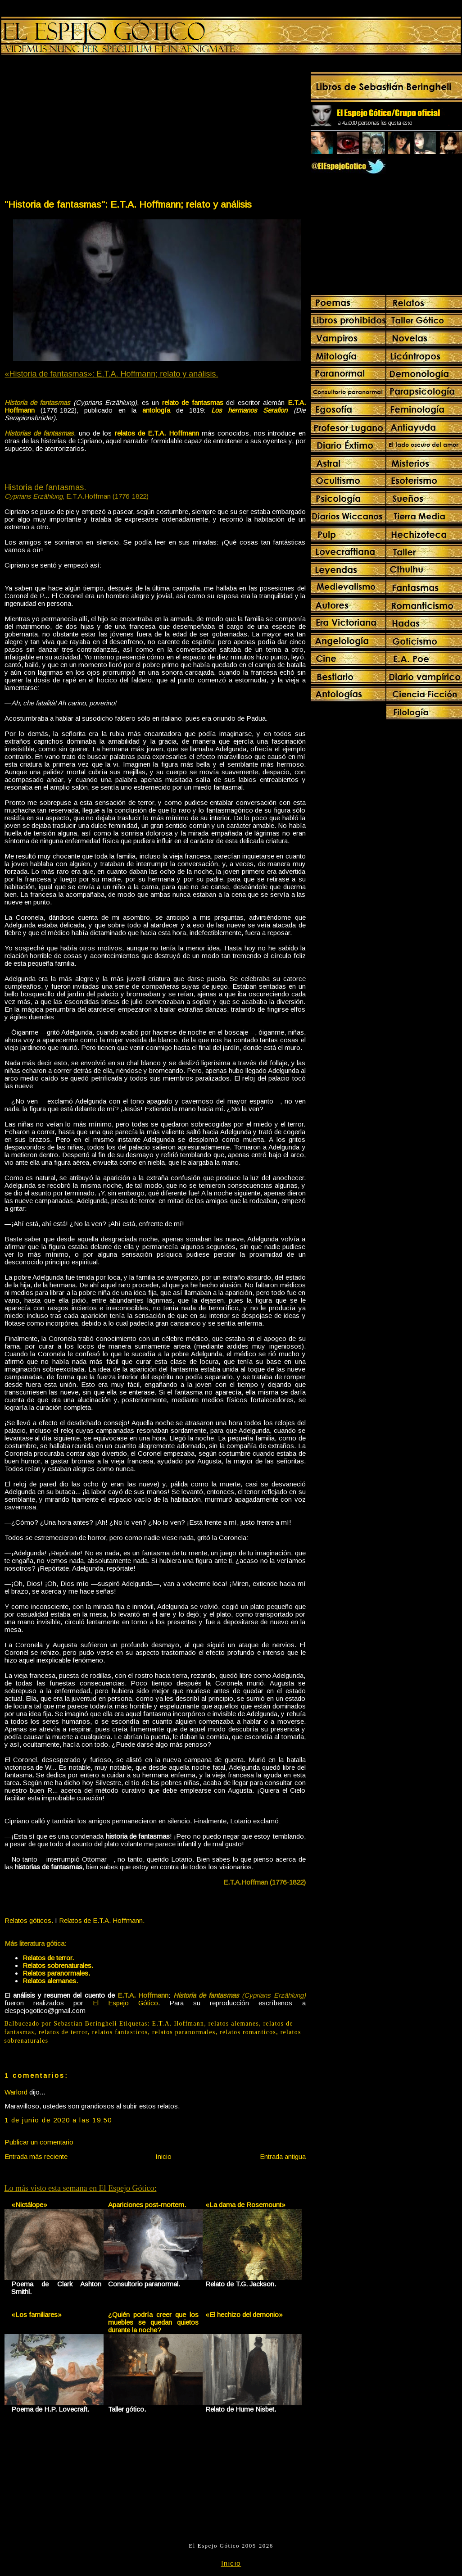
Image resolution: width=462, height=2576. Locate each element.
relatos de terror (63, 2032)
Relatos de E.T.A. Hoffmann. (102, 1920)
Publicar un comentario (39, 2142)
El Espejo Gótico (125, 2003)
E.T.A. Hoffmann (178, 2023)
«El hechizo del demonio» (244, 2314)
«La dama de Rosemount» (245, 2204)
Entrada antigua (283, 2156)
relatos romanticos (248, 2032)
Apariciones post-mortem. (147, 2204)
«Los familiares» (36, 2314)
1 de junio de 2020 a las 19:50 (58, 2120)
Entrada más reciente (36, 2156)
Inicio (163, 2156)
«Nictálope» (29, 2204)
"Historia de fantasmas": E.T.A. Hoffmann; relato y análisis (128, 204)
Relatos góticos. (29, 1920)
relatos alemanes (233, 2023)
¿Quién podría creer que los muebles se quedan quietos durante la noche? (153, 2322)
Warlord (16, 2092)
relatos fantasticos (120, 2032)
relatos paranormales (184, 2032)
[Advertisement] (79, 129)
